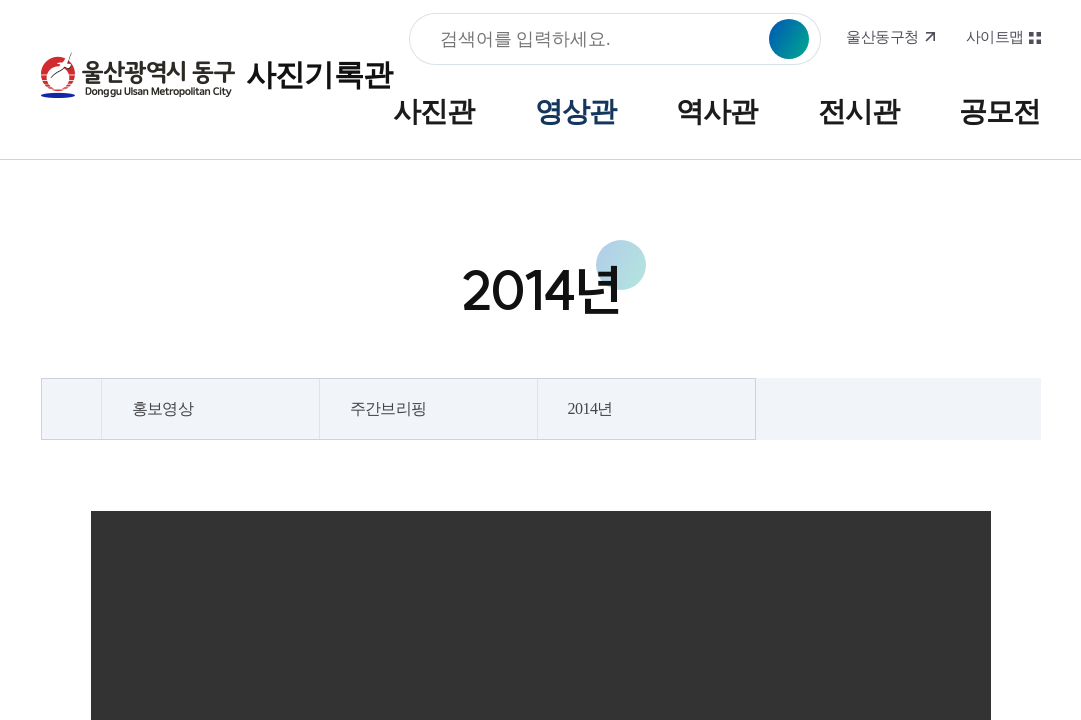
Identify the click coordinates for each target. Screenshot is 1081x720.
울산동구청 (882, 37)
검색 (789, 39)
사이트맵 (995, 37)
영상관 (575, 111)
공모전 (999, 111)
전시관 (858, 111)
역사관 (716, 111)
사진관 (433, 111)
